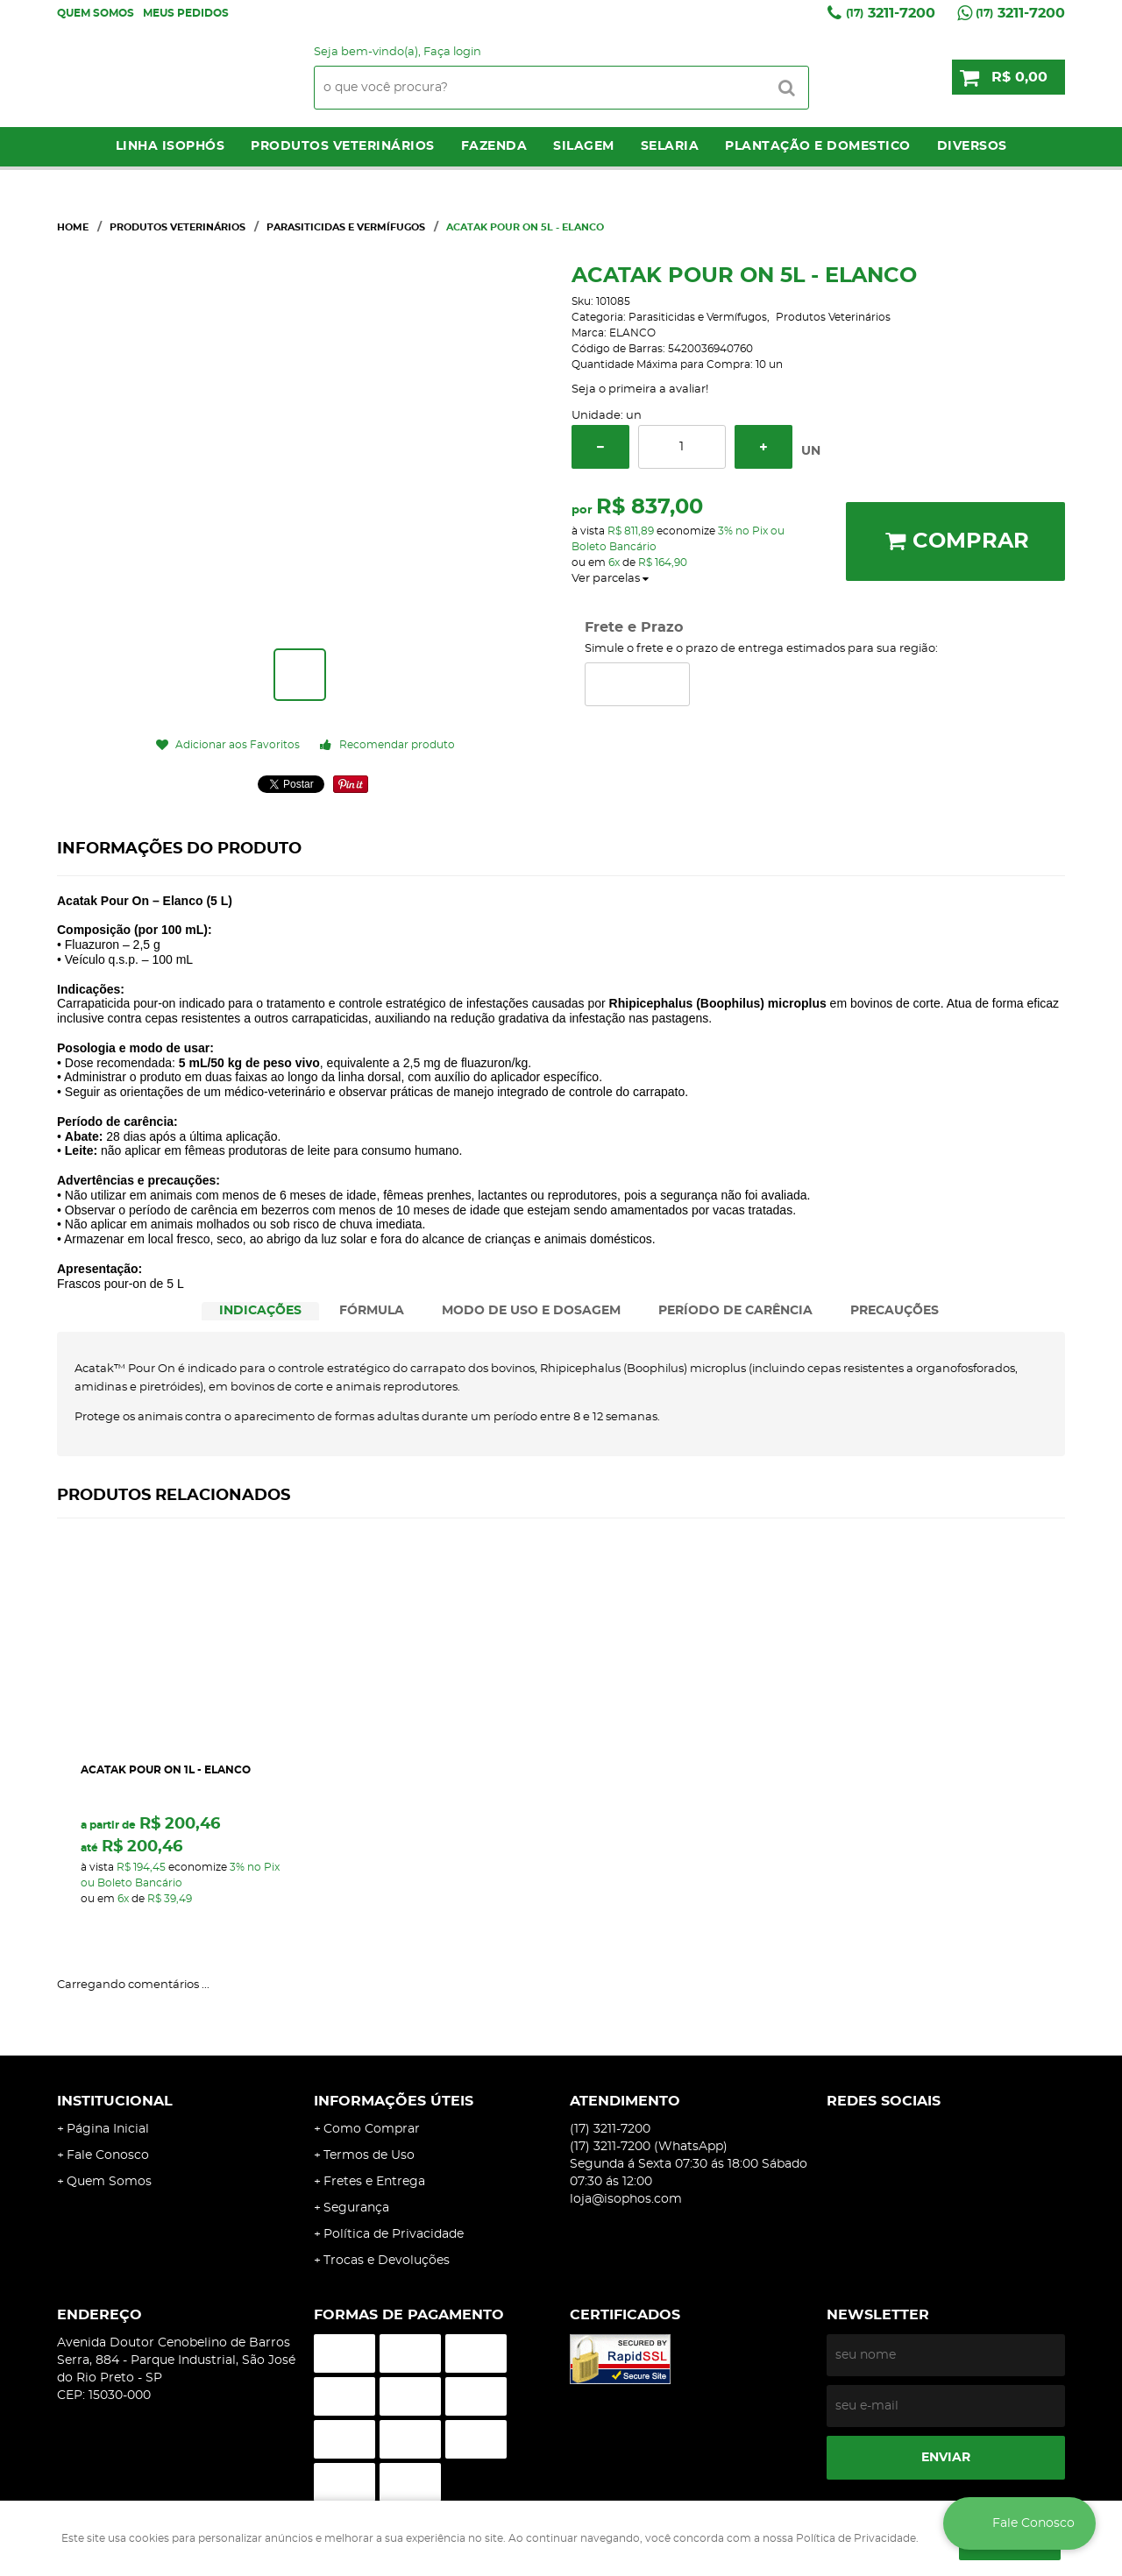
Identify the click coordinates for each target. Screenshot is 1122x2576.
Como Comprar (371, 2129)
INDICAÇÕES (260, 1311)
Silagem (583, 146)
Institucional (115, 2101)
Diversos (972, 146)
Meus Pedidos (186, 13)
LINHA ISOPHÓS (170, 146)
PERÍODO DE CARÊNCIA (735, 1311)
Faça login (452, 52)
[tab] (260, 1311)
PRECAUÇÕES (894, 1311)
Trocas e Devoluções (386, 2260)
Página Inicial (108, 2129)
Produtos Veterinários (343, 146)
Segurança (356, 2208)
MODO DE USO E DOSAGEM (531, 1311)
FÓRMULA (371, 1311)
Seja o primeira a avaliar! (640, 389)
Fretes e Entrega (374, 2182)
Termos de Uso (369, 2155)
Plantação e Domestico (818, 146)
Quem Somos (95, 13)
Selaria (670, 146)
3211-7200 (890, 13)
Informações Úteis (393, 2101)
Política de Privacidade (393, 2234)
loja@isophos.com (626, 2199)
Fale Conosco (108, 2155)
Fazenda (494, 146)
